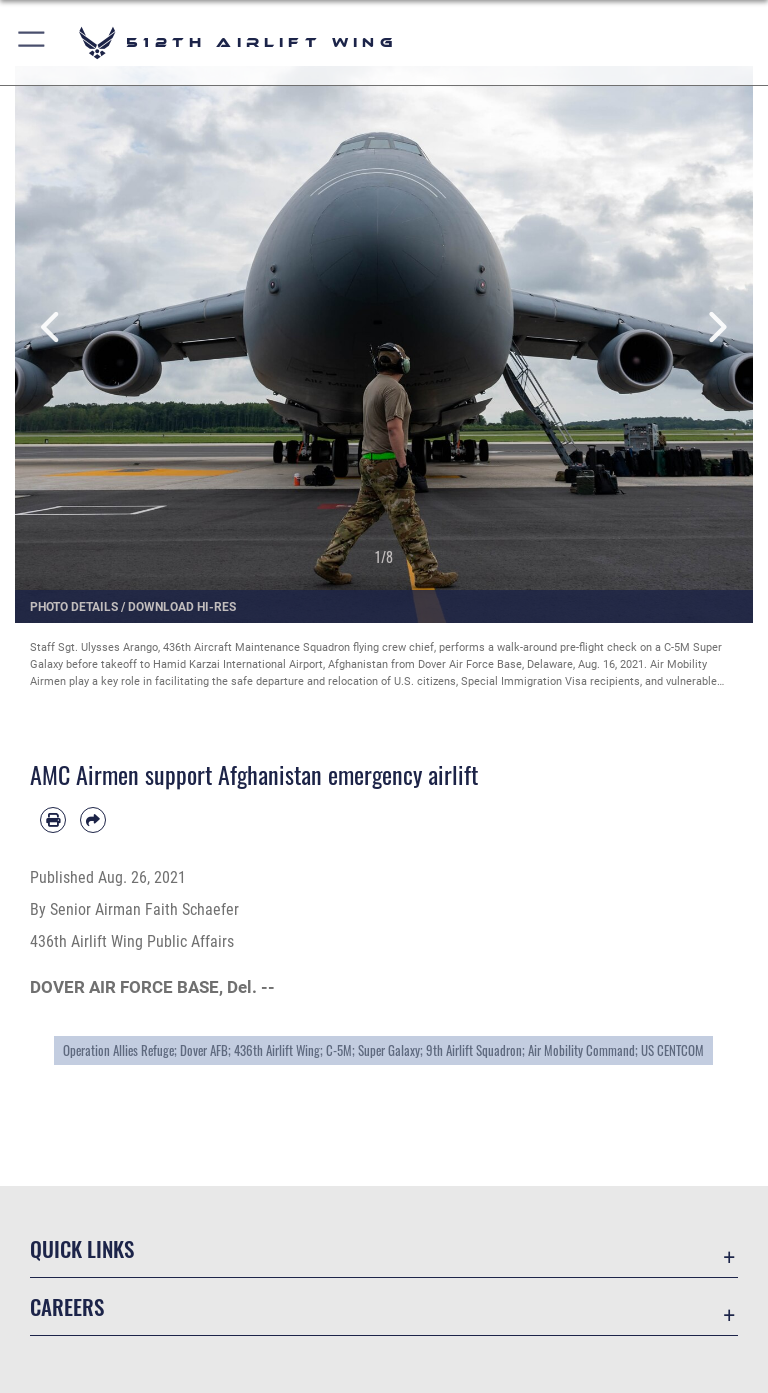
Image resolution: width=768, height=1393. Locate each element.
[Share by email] (93, 820)
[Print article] (53, 820)
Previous (52, 327)
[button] (32, 42)
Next (716, 327)
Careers (67, 1306)
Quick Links (82, 1248)
